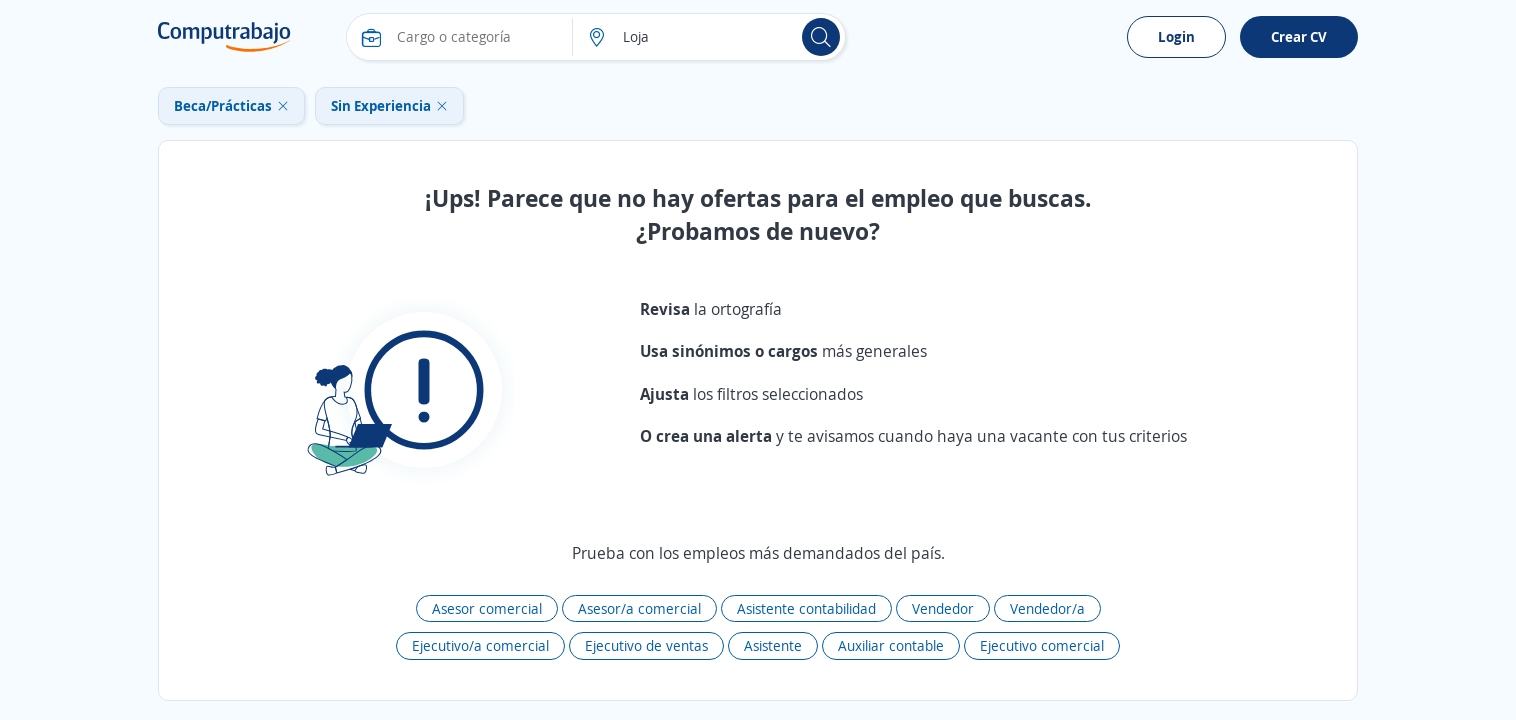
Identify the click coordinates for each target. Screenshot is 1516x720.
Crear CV (1299, 36)
